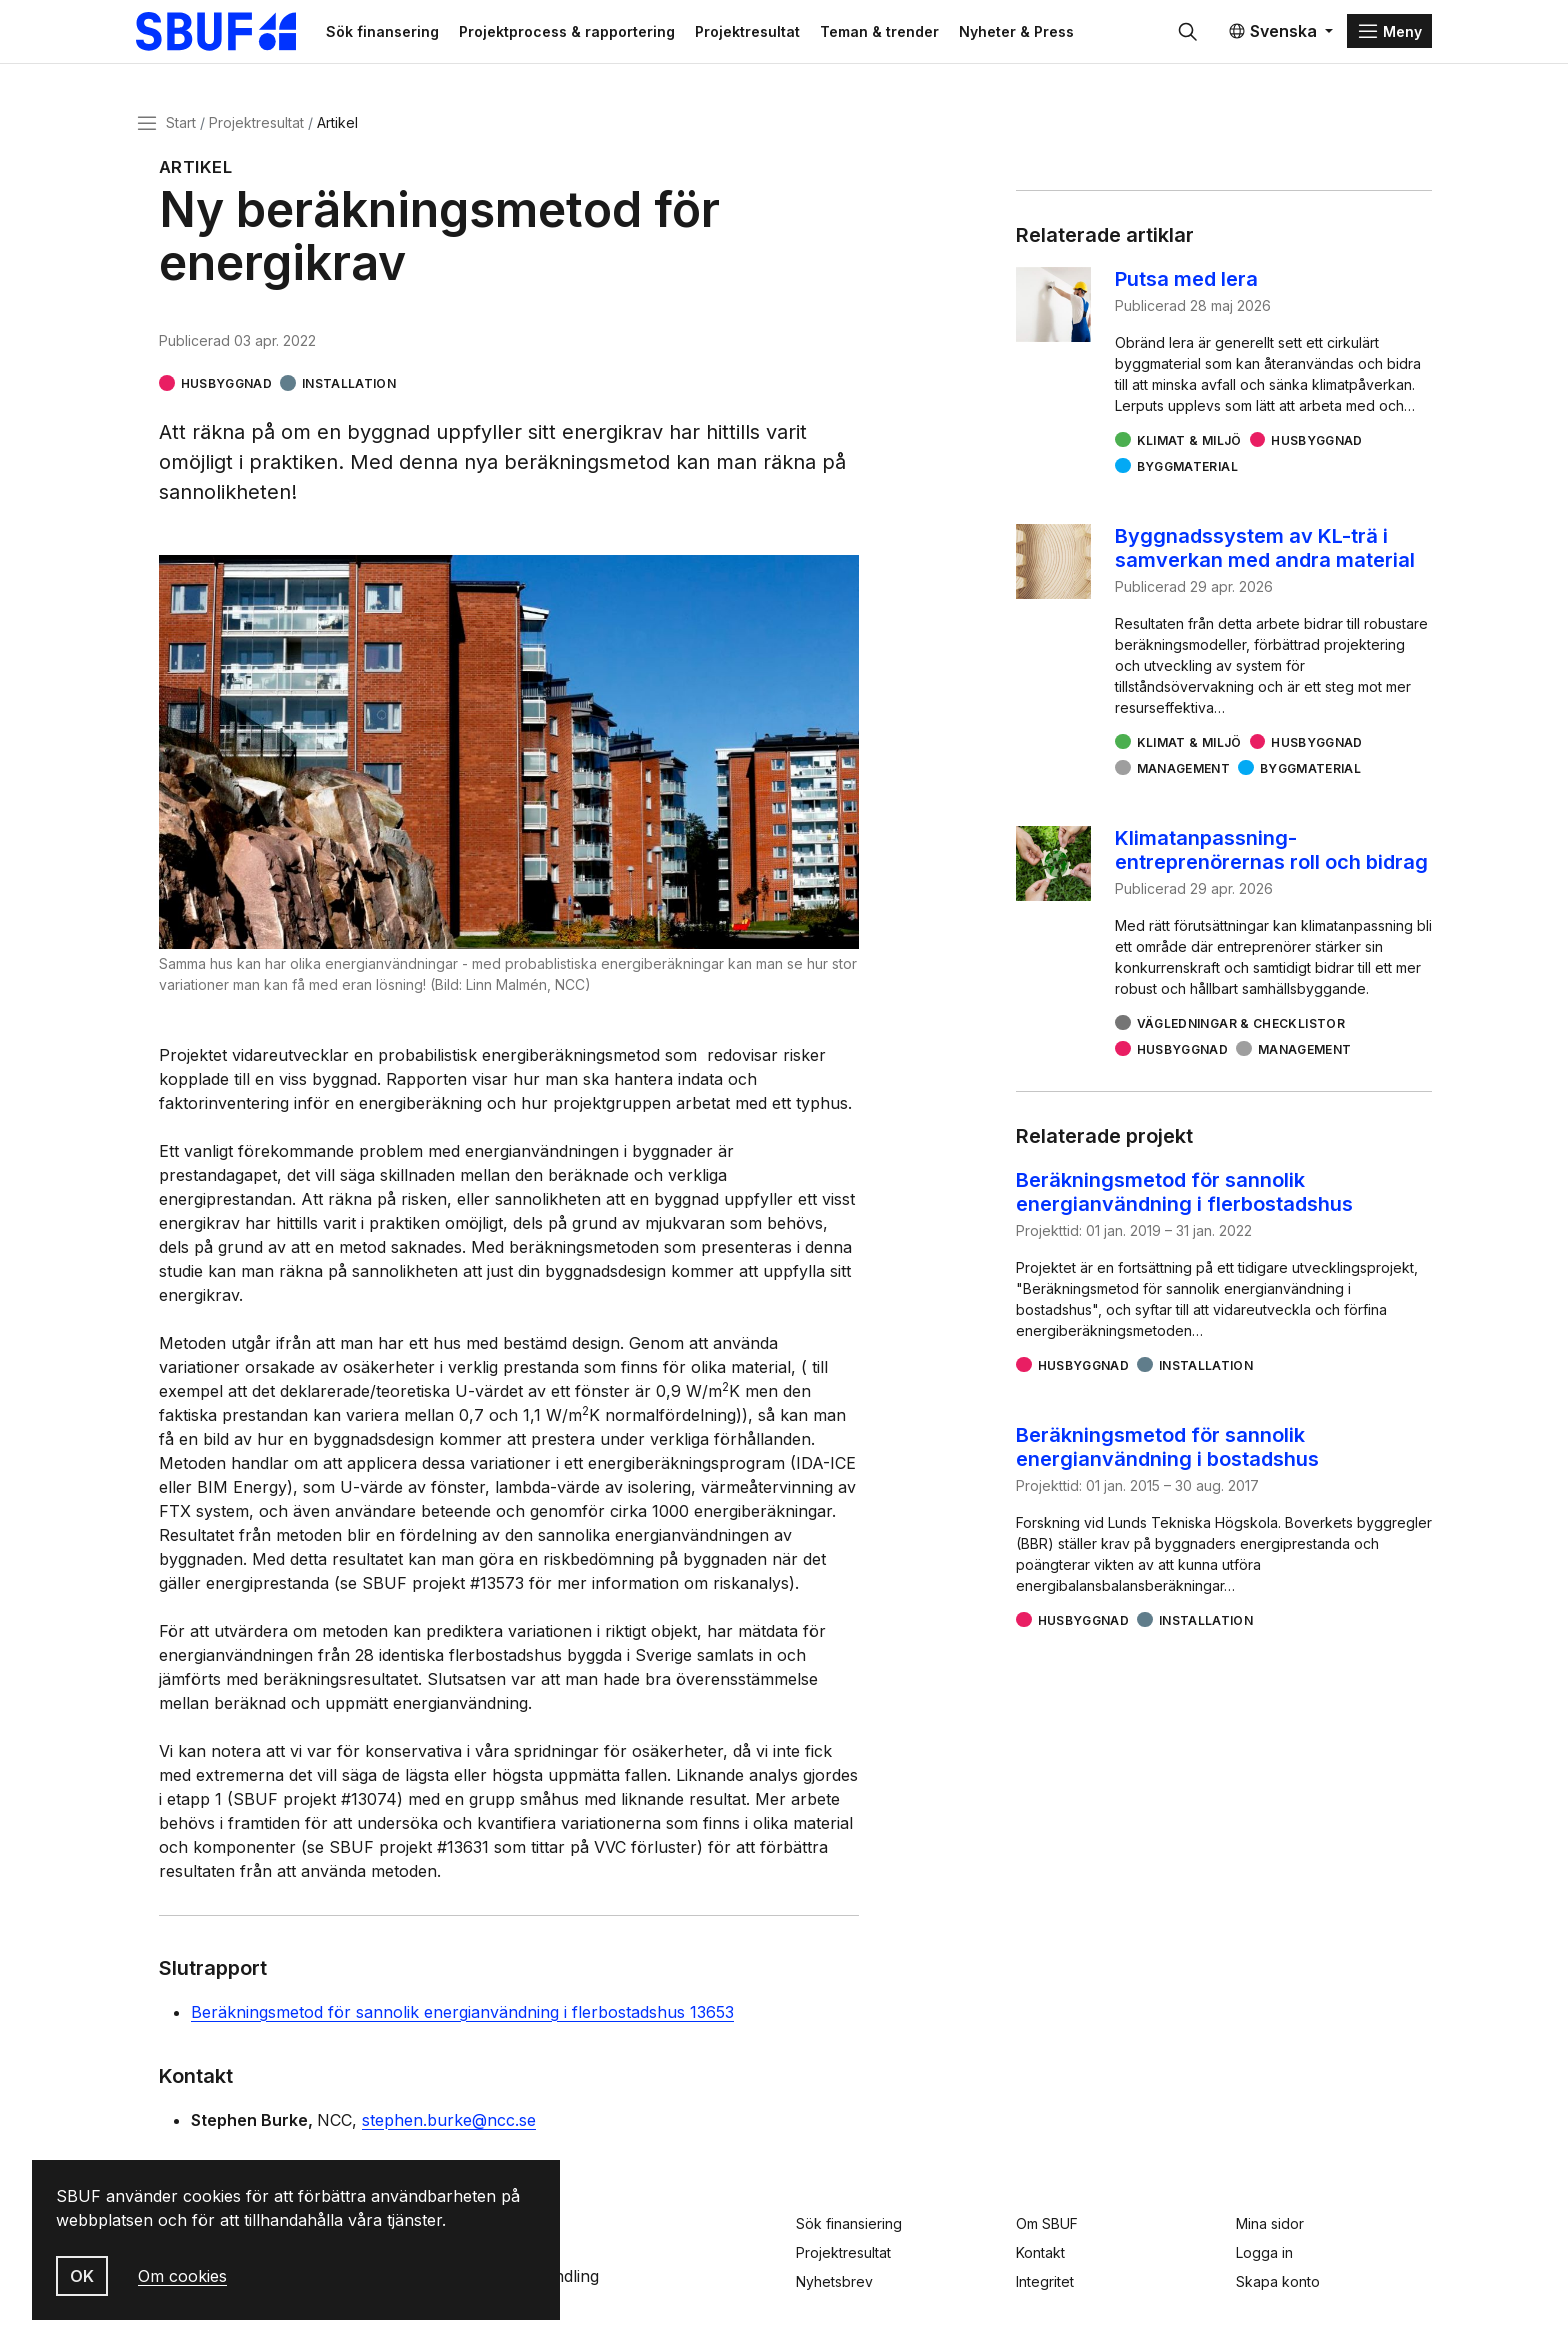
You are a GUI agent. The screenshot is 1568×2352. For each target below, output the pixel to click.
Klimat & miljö (1189, 441)
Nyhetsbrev (834, 2281)
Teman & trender (884, 31)
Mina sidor (1270, 2223)
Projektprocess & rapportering (572, 31)
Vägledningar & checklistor (1241, 1024)
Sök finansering (387, 31)
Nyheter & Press (1021, 31)
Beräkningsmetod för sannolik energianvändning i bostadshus (1167, 1448)
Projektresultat (752, 31)
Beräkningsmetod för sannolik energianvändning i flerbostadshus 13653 (462, 2013)
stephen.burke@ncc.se (449, 2121)
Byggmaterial (1187, 467)
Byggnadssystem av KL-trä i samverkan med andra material (1265, 549)
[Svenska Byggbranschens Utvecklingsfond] (228, 32)
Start (181, 123)
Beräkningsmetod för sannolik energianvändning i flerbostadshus (1184, 1193)
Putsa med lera (1186, 280)
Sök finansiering (849, 2223)
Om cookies (182, 2276)
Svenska (1272, 32)
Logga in (1264, 2252)
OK (82, 2276)
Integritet (1045, 2281)
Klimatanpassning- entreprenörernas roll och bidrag (1271, 851)
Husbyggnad (227, 384)
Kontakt (1040, 2252)
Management (1184, 769)
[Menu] (1389, 32)
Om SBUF (1047, 2223)
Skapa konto (1278, 2281)
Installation (349, 384)
